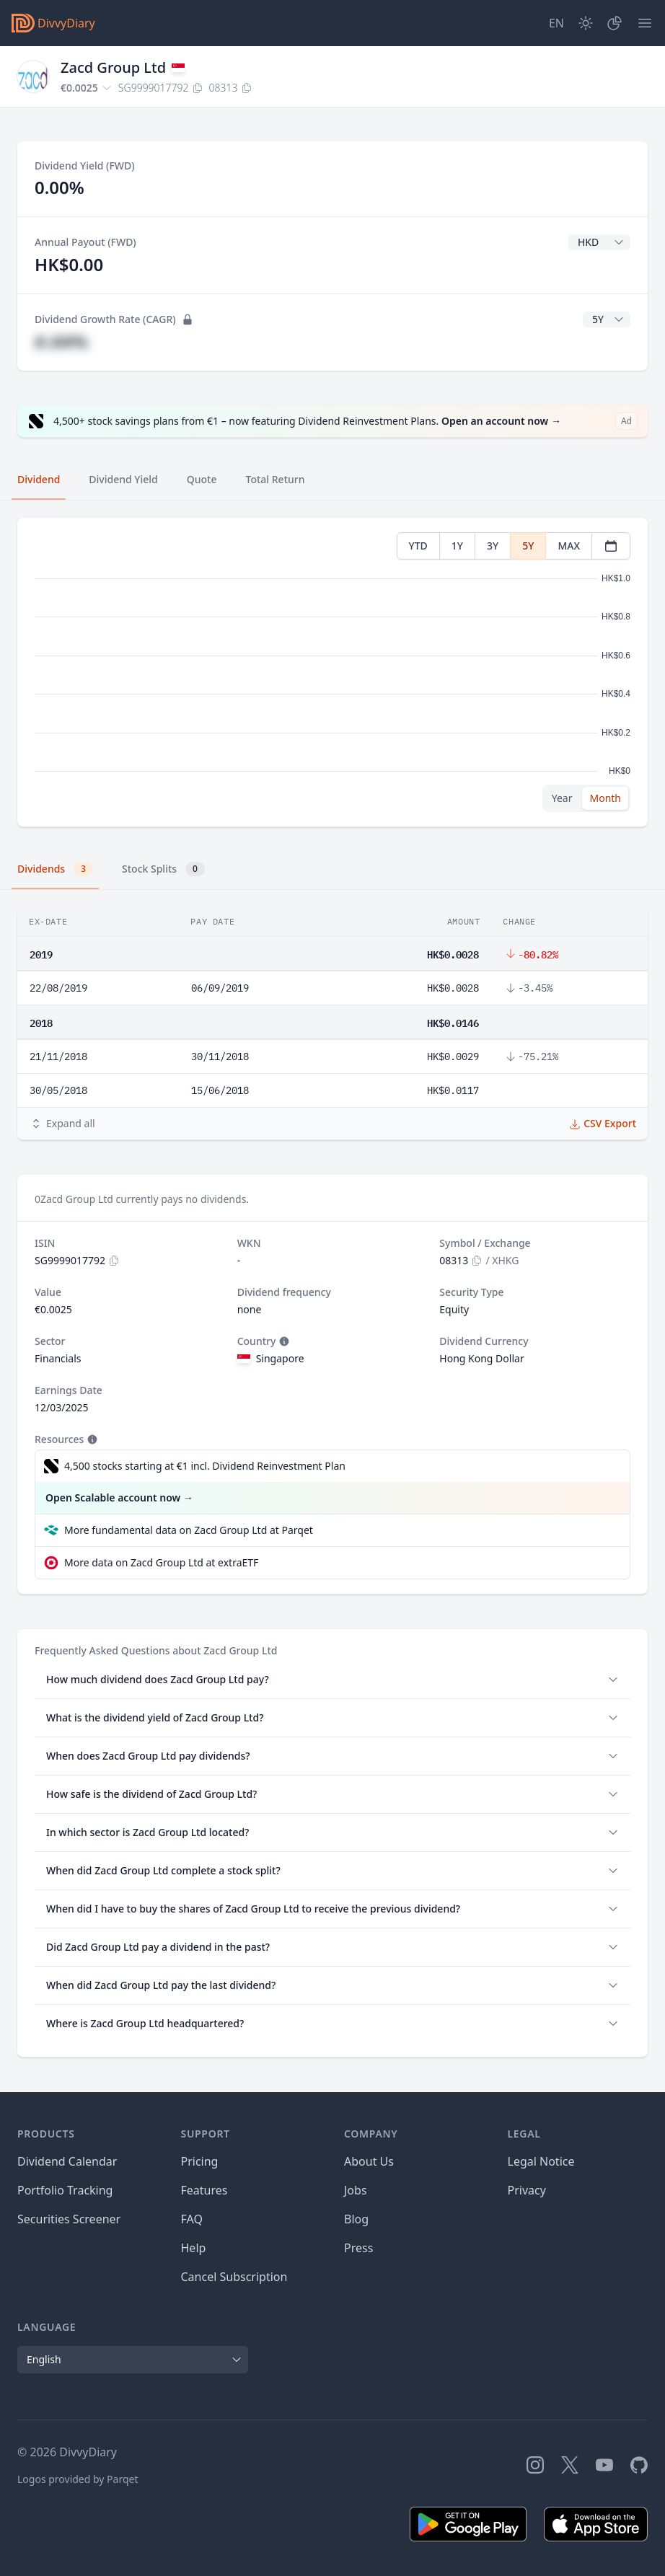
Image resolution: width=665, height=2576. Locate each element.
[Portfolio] (614, 23)
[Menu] (644, 23)
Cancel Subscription (234, 2277)
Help (193, 2248)
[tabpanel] (332, 672)
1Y (457, 545)
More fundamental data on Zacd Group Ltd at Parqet (188, 1530)
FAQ (192, 2219)
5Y (528, 545)
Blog (356, 2219)
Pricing (200, 2161)
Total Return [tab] (275, 479)
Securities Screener (68, 2219)
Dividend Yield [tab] (123, 479)
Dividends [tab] (55, 869)
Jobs (355, 2190)
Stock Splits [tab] (163, 869)
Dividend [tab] (38, 479)
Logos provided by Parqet (77, 2479)
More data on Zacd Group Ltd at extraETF (161, 1562)
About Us (369, 2161)
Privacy (527, 2190)
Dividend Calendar (67, 2161)
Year (562, 798)
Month (605, 798)
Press (358, 2248)
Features (204, 2190)
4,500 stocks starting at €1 (204, 1466)
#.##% (61, 341)
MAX (569, 545)
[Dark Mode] (586, 23)
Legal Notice (541, 2161)
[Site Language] (556, 23)
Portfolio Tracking (65, 2190)
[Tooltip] (283, 1341)
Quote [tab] (202, 479)
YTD (418, 545)
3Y (492, 545)
